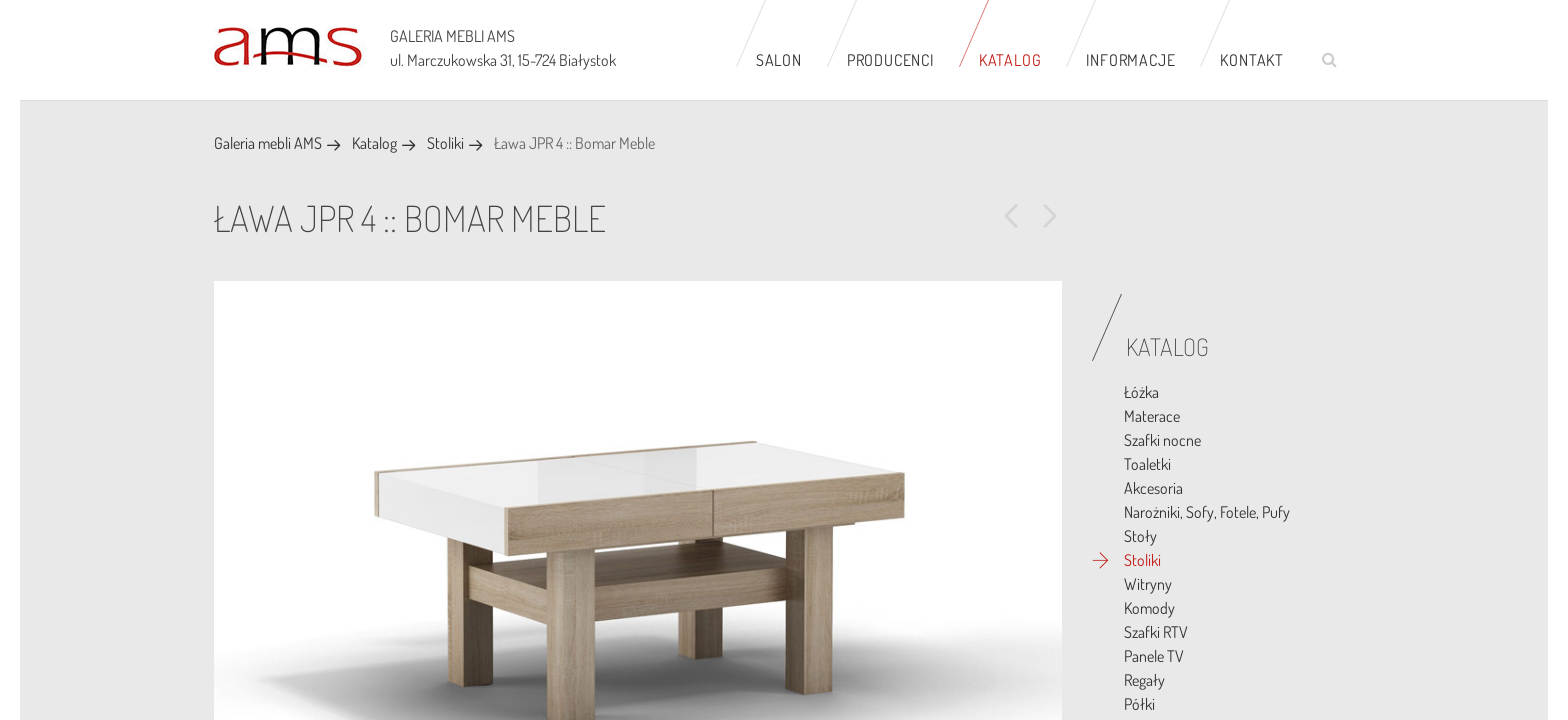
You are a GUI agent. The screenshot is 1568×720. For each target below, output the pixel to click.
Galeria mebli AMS (268, 143)
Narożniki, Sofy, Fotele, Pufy (1207, 512)
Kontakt (1252, 60)
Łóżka (1141, 392)
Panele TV (1154, 656)
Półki (1139, 704)
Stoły (1140, 536)
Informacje (1130, 60)
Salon (779, 60)
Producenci (890, 60)
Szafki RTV (1156, 632)
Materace (1152, 416)
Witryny (1148, 584)
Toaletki (1147, 464)
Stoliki (445, 143)
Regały (1144, 680)
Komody (1149, 608)
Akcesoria (1153, 488)
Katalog (1010, 60)
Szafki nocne (1162, 440)
